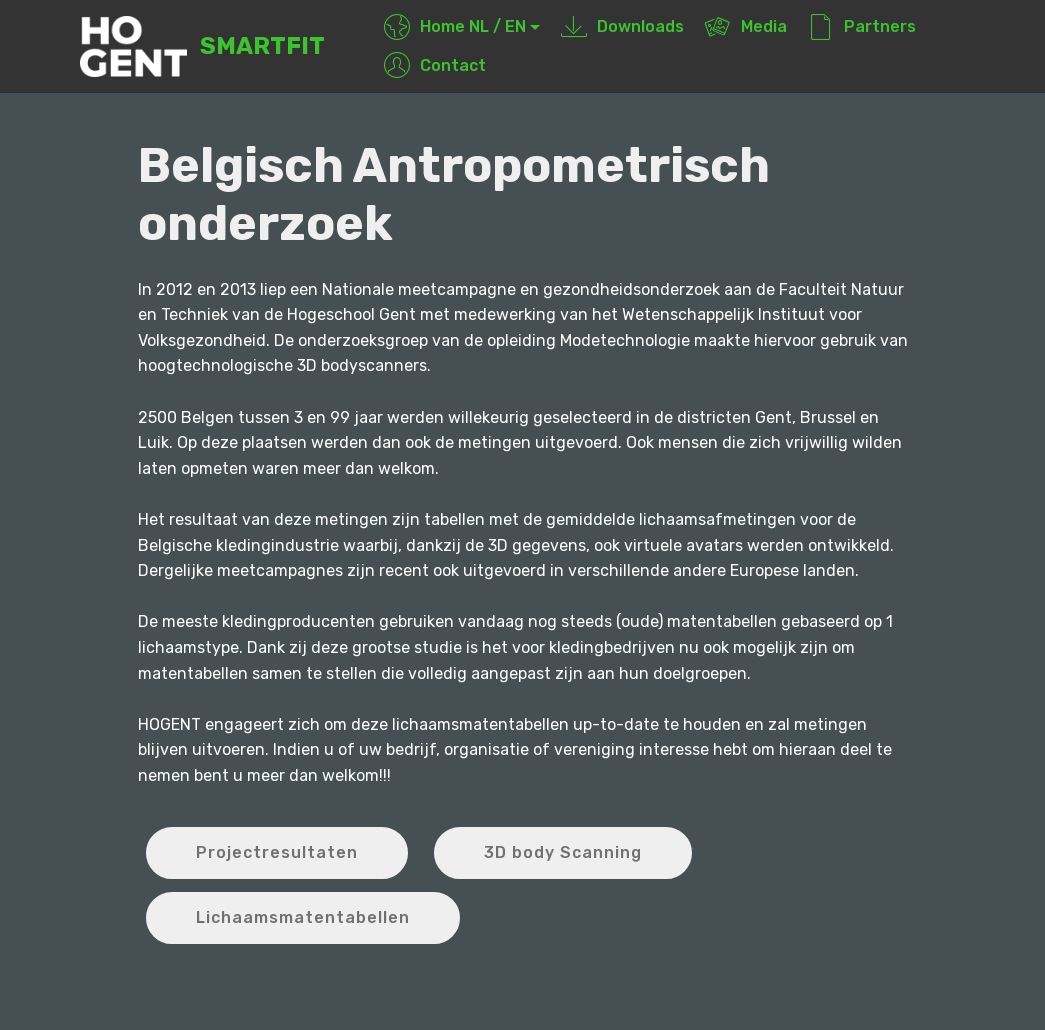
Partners (862, 26)
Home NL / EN (455, 26)
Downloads (622, 26)
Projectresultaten (277, 852)
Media (746, 26)
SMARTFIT (262, 46)
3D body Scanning (563, 852)
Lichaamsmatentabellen (303, 917)
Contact (435, 65)
